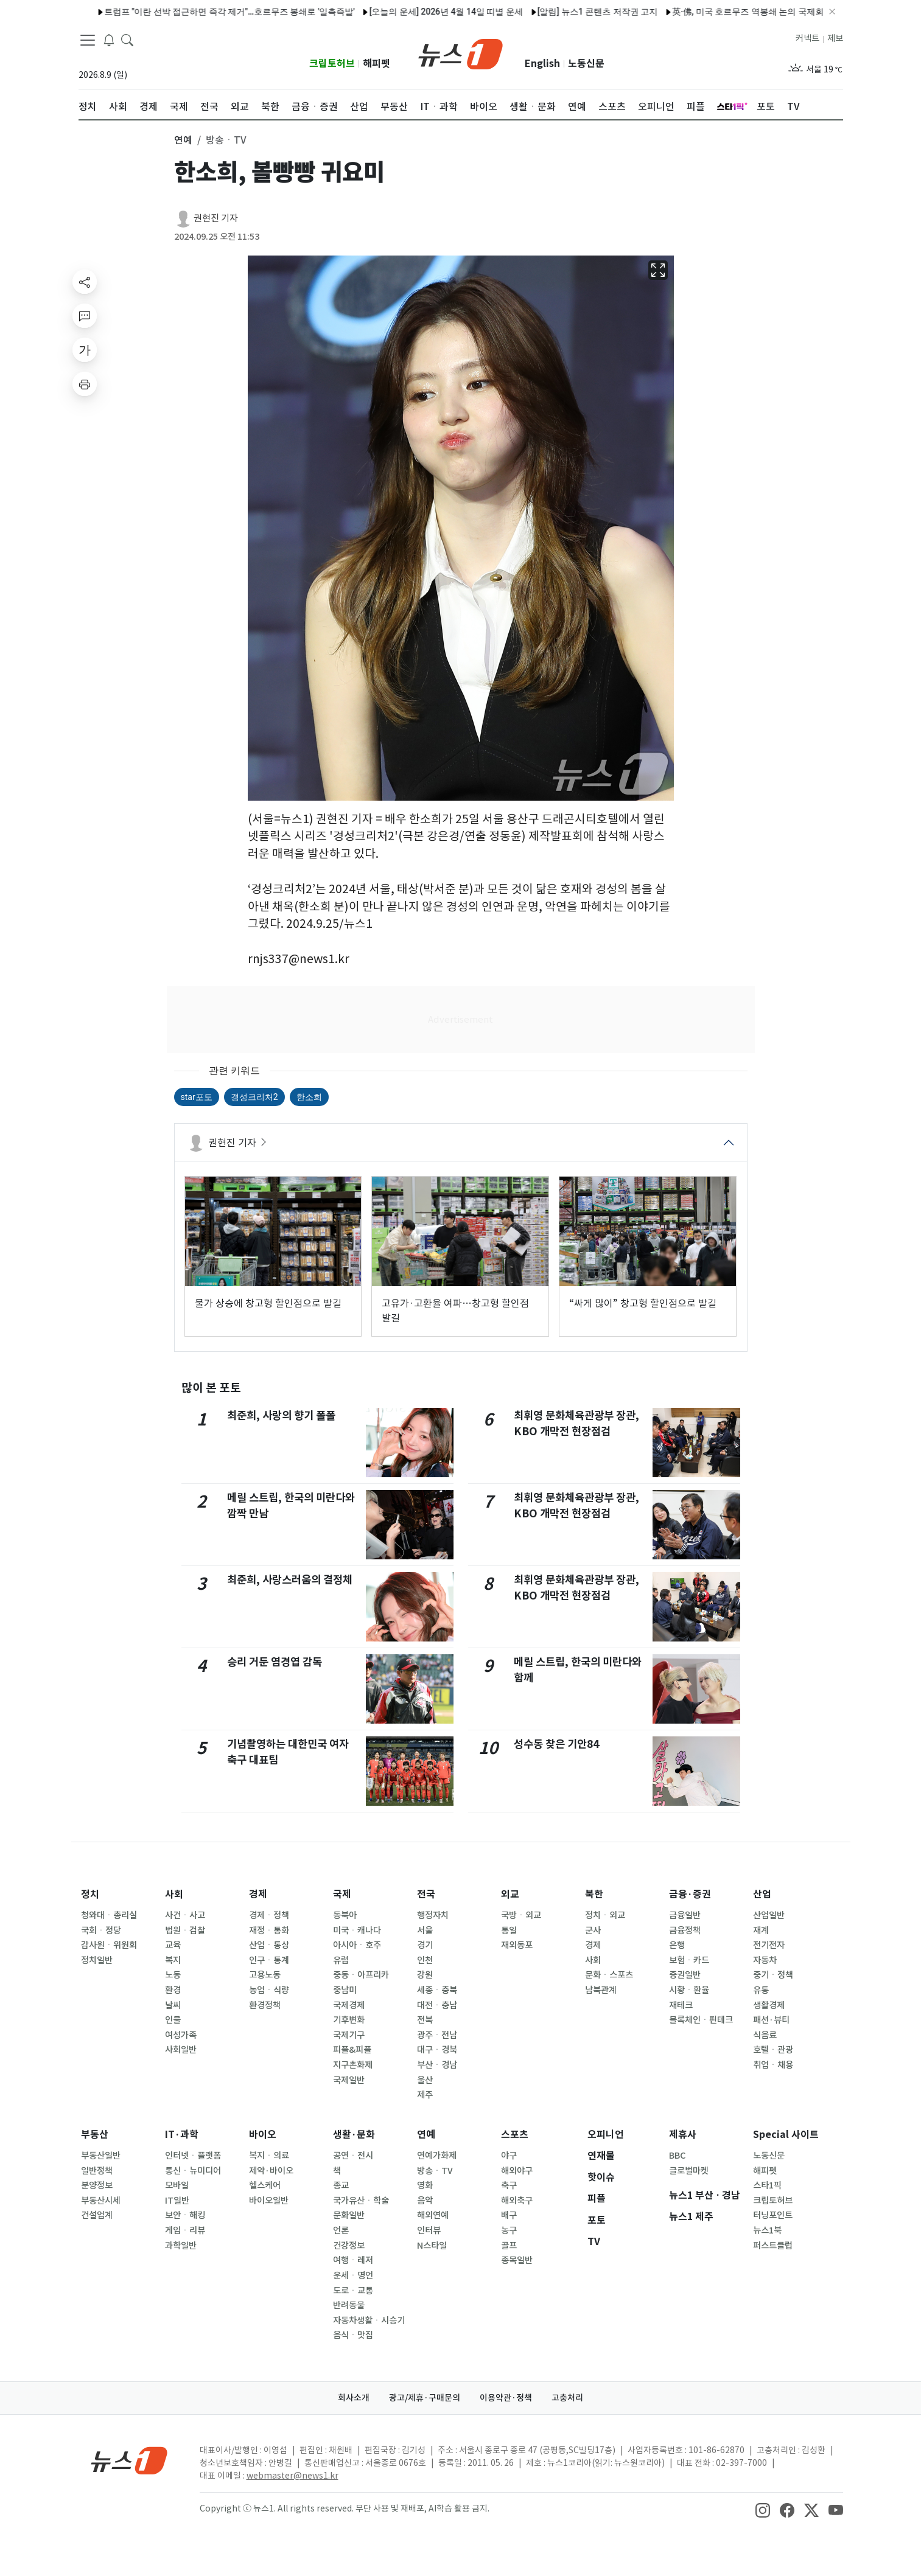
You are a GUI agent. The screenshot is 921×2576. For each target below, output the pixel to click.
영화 (425, 2185)
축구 (509, 2185)
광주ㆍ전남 (437, 2035)
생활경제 (769, 2005)
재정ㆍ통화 (269, 1930)
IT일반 (177, 2200)
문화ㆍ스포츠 (609, 1974)
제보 (835, 38)
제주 (425, 2094)
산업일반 (769, 1915)
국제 (342, 1894)
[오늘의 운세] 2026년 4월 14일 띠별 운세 (390, 11)
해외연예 (433, 2215)
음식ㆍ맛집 (353, 2335)
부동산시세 (101, 2200)
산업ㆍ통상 (269, 1945)
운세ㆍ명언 (353, 2275)
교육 (173, 1945)
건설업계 (97, 2215)
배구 (509, 2215)
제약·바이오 (271, 2170)
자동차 (765, 1960)
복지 (173, 1960)
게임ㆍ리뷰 (185, 2230)
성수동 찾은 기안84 (556, 1744)
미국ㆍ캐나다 (357, 1930)
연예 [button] (183, 140)
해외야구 (517, 2170)
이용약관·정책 (506, 2397)
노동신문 (586, 63)
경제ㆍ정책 (269, 1915)
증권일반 (685, 1974)
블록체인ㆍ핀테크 (701, 2019)
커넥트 (807, 38)
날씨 (173, 2005)
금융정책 (685, 1930)
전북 (425, 2019)
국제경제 (349, 2005)
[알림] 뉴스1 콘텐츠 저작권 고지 (541, 11)
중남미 (345, 1990)
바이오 (262, 2134)
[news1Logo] (129, 2460)
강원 (425, 1974)
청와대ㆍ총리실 (109, 1915)
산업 (762, 1894)
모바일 (177, 2185)
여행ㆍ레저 (353, 2260)
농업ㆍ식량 (269, 1990)
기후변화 (349, 2019)
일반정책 (97, 2170)
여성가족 (181, 2035)
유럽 (341, 1960)
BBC (677, 2155)
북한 (594, 1894)
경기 (425, 1945)
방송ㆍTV (435, 2170)
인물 (173, 2019)
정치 (90, 1894)
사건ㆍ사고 (185, 1915)
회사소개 (353, 2397)
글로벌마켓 (689, 2170)
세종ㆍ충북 (437, 1990)
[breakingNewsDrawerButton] (109, 39)
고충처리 (567, 2397)
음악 (425, 2200)
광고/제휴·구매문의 (424, 2397)
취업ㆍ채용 (773, 2064)
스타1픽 (767, 2185)
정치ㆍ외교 (605, 1915)
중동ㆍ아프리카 (361, 1974)
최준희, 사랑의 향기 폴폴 (281, 1415)
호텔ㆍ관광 (773, 2049)
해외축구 (517, 2200)
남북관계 (601, 1990)
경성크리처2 (254, 1097)
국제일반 (349, 2080)
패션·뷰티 (771, 2019)
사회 (174, 1894)
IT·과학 (181, 2134)
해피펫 (376, 63)
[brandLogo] (460, 53)
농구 (509, 2230)
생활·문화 (354, 2134)
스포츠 (514, 2134)
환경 (173, 1990)
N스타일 (432, 2245)
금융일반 (685, 1915)
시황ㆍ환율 (689, 1990)
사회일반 (181, 2049)
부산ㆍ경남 (437, 2064)
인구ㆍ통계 (269, 1960)
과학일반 (181, 2245)
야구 (509, 2155)
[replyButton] (84, 316)
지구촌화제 (353, 2064)
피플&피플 (352, 2049)
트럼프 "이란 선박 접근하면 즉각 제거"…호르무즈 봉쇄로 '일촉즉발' (173, 11)
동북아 (345, 1915)
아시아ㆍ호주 (357, 1945)
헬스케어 (265, 2185)
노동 (173, 1974)
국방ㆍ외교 (521, 1915)
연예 (426, 2134)
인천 (425, 1960)
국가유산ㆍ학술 (361, 2200)
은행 (677, 1945)
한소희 (309, 1097)
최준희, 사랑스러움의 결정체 (289, 1580)
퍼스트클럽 (773, 2245)
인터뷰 (429, 2230)
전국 (426, 1894)
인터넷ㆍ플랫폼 (193, 2155)
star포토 (196, 1097)
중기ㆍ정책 (773, 1974)
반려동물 (349, 2305)
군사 (593, 1930)
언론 (341, 2230)
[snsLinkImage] (762, 2510)
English (542, 63)
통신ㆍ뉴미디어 (193, 2170)
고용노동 (265, 1974)
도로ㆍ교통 (353, 2290)
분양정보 (97, 2185)
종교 (341, 2185)
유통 (761, 1990)
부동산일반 (101, 2155)
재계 (761, 1930)
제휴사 (682, 2134)
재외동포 (517, 1945)
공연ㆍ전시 (353, 2155)
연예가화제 (437, 2155)
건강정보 (349, 2245)
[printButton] (84, 384)
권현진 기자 (216, 218)
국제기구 (349, 2035)
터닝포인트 (773, 2215)
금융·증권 (690, 1894)
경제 (258, 1894)
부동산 (94, 2134)
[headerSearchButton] (127, 39)
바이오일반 (269, 2200)
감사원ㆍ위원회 (109, 1945)
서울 (425, 1930)
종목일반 (517, 2260)
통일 (509, 1930)
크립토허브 (332, 63)
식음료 (765, 2035)
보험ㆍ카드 (689, 1960)
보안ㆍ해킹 (185, 2215)
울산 (425, 2080)
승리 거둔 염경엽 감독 (274, 1662)
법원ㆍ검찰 (185, 1930)
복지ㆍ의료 (269, 2155)
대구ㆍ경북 (437, 2049)
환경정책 (265, 2005)
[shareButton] (84, 282)
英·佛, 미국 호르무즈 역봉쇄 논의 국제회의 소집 (706, 11)
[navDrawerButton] (88, 39)
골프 (509, 2245)
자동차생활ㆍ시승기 (369, 2320)
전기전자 (769, 1945)
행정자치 (433, 1915)
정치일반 (97, 1960)
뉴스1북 (767, 2230)
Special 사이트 (786, 2134)
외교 (510, 1894)
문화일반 (349, 2215)
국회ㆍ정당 (101, 1930)
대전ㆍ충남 (437, 2005)
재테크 (681, 2005)
